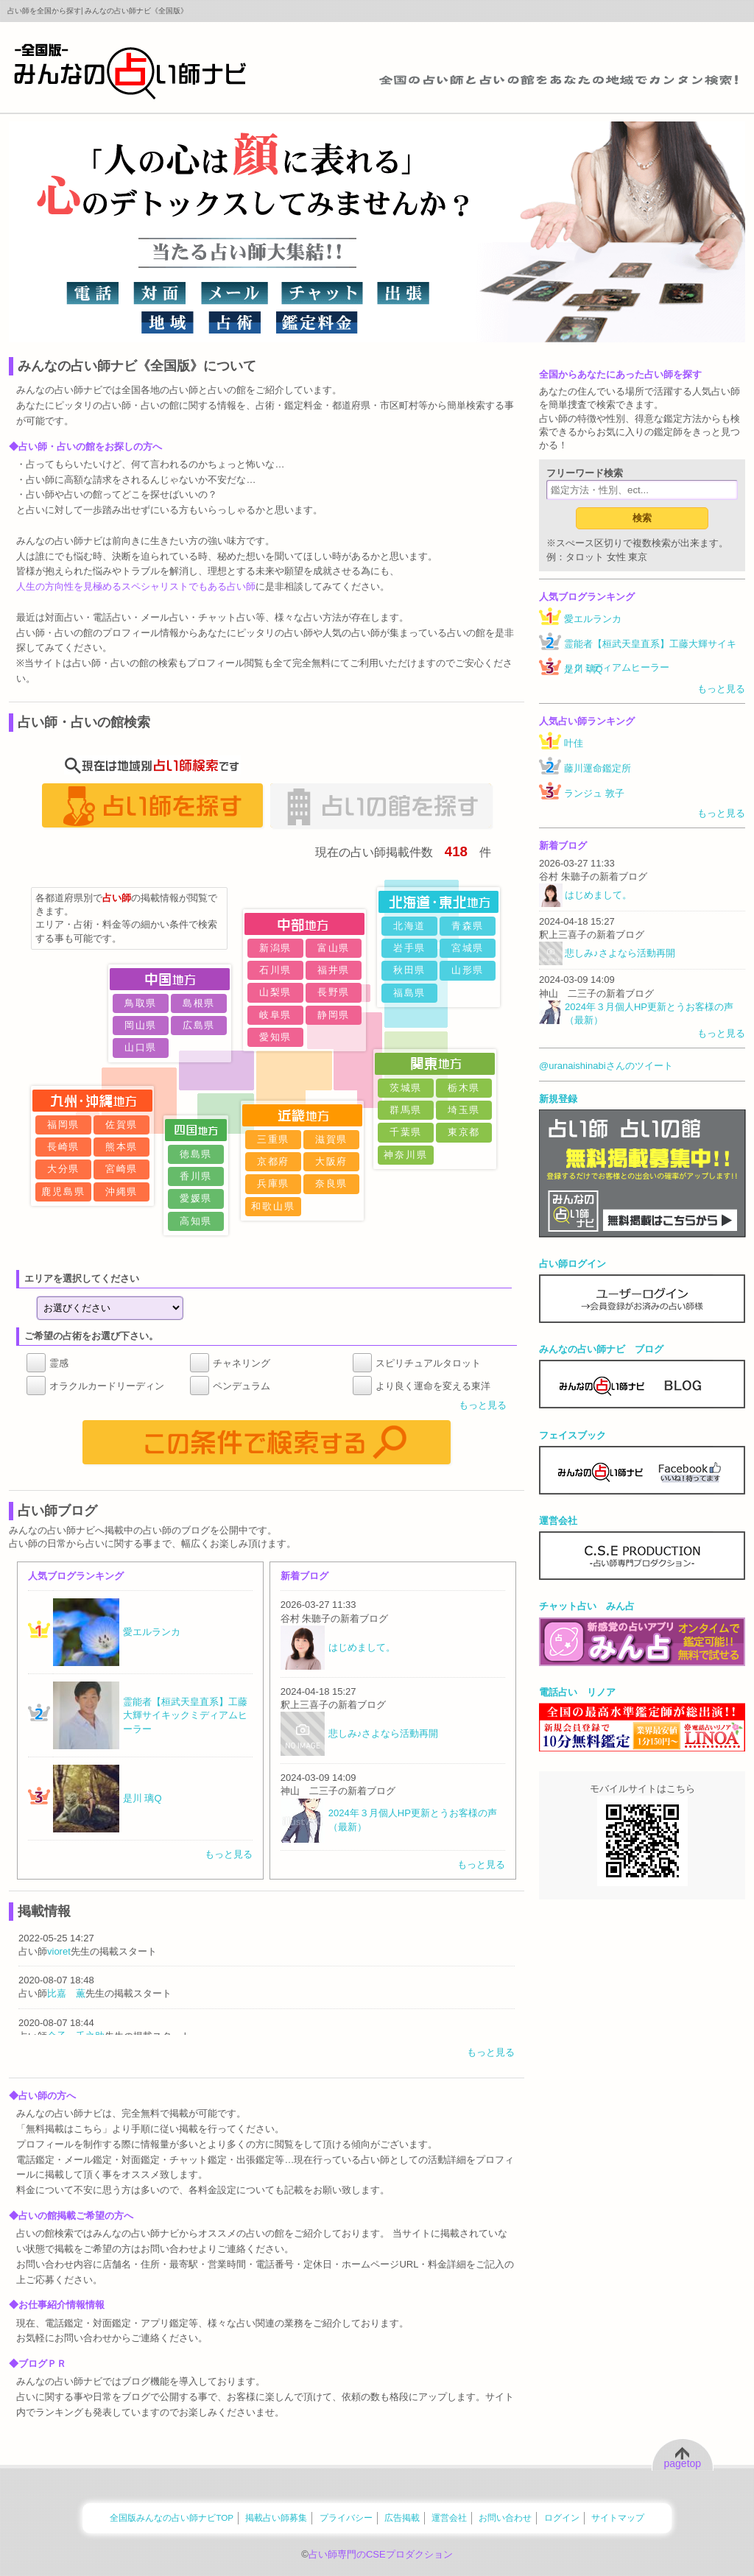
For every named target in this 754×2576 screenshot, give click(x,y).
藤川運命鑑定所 (597, 768)
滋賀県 (331, 1139)
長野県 (333, 992)
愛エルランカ (592, 618)
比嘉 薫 (66, 1993)
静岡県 (333, 1014)
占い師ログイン (572, 1263)
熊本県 (121, 1146)
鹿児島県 (63, 1191)
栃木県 (464, 1087)
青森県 (468, 925)
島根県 (199, 1003)
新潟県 (275, 947)
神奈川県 (406, 1154)
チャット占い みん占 (587, 1606)
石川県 (275, 969)
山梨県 (275, 992)
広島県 (199, 1025)
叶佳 (573, 743)
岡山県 (141, 1025)
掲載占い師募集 (276, 2517)
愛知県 (275, 1036)
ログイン (561, 2517)
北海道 (409, 925)
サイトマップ (617, 2517)
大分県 (63, 1168)
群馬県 (406, 1109)
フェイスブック (572, 1435)
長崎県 (63, 1146)
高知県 (196, 1221)
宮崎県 (121, 1168)
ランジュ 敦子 (594, 793)
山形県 (468, 969)
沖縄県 (121, 1191)
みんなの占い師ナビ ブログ (601, 1349)
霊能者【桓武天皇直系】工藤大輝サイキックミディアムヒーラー (650, 656)
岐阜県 (275, 1014)
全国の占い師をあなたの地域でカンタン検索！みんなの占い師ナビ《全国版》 (130, 71)
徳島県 (196, 1154)
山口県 (141, 1047)
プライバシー (346, 2517)
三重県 (273, 1139)
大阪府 (331, 1161)
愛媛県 (196, 1198)
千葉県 (406, 1131)
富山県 (333, 947)
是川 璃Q (583, 668)
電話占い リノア (577, 1692)
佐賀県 (121, 1124)
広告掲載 (402, 2517)
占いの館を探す (380, 805)
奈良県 (331, 1183)
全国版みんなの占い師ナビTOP (171, 2517)
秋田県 (409, 969)
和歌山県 (273, 1206)
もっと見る (483, 1405)
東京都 (464, 1131)
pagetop (683, 2463)
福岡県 (63, 1124)
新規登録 (558, 1098)
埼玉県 (464, 1109)
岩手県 (409, 947)
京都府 (273, 1161)
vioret (59, 1951)
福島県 (409, 992)
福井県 (333, 969)
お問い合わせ (505, 2517)
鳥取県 (141, 1003)
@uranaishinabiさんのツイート (606, 1065)
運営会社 (558, 1520)
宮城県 (468, 947)
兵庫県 (273, 1183)
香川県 (196, 1176)
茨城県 (406, 1087)
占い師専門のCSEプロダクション (381, 2554)
